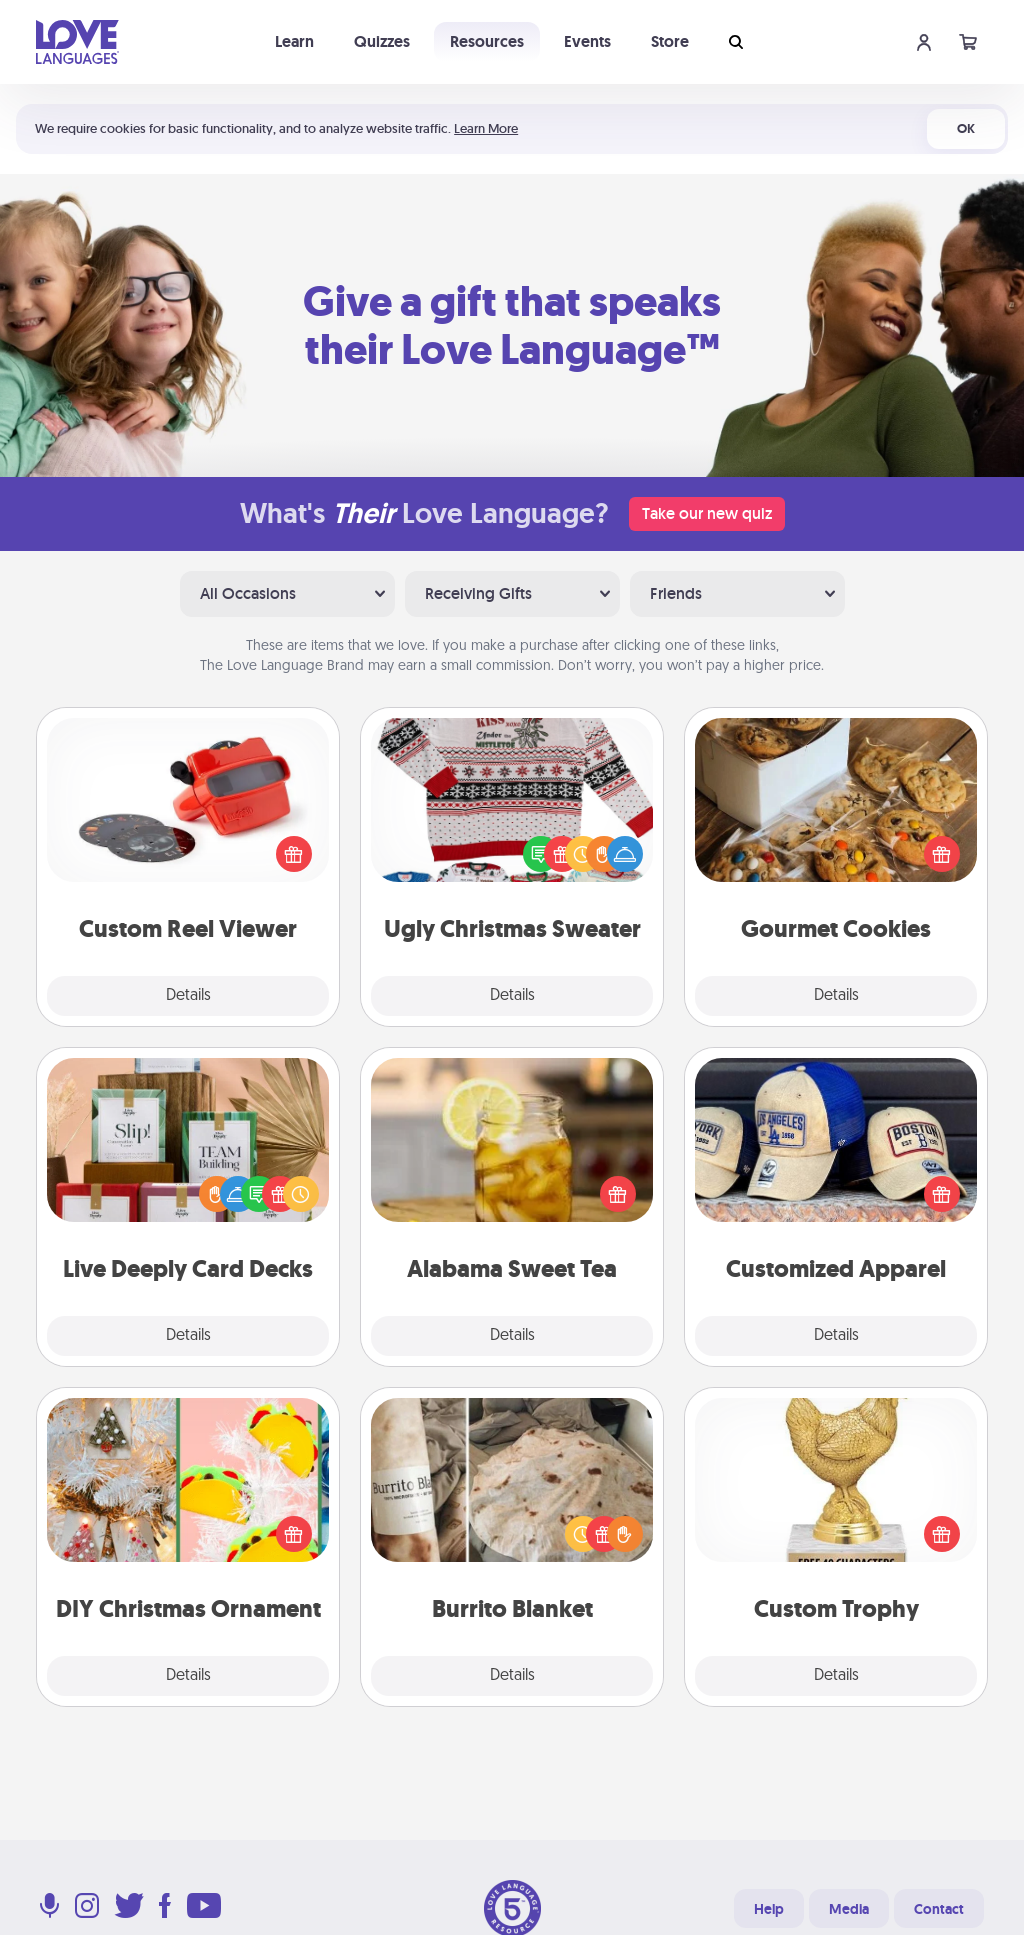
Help (769, 1909)
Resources (487, 41)
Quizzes (382, 41)
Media (849, 1909)
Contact (939, 1909)
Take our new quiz (707, 513)
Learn (294, 41)
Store (670, 41)
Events (587, 41)
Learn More (486, 128)
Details (188, 996)
